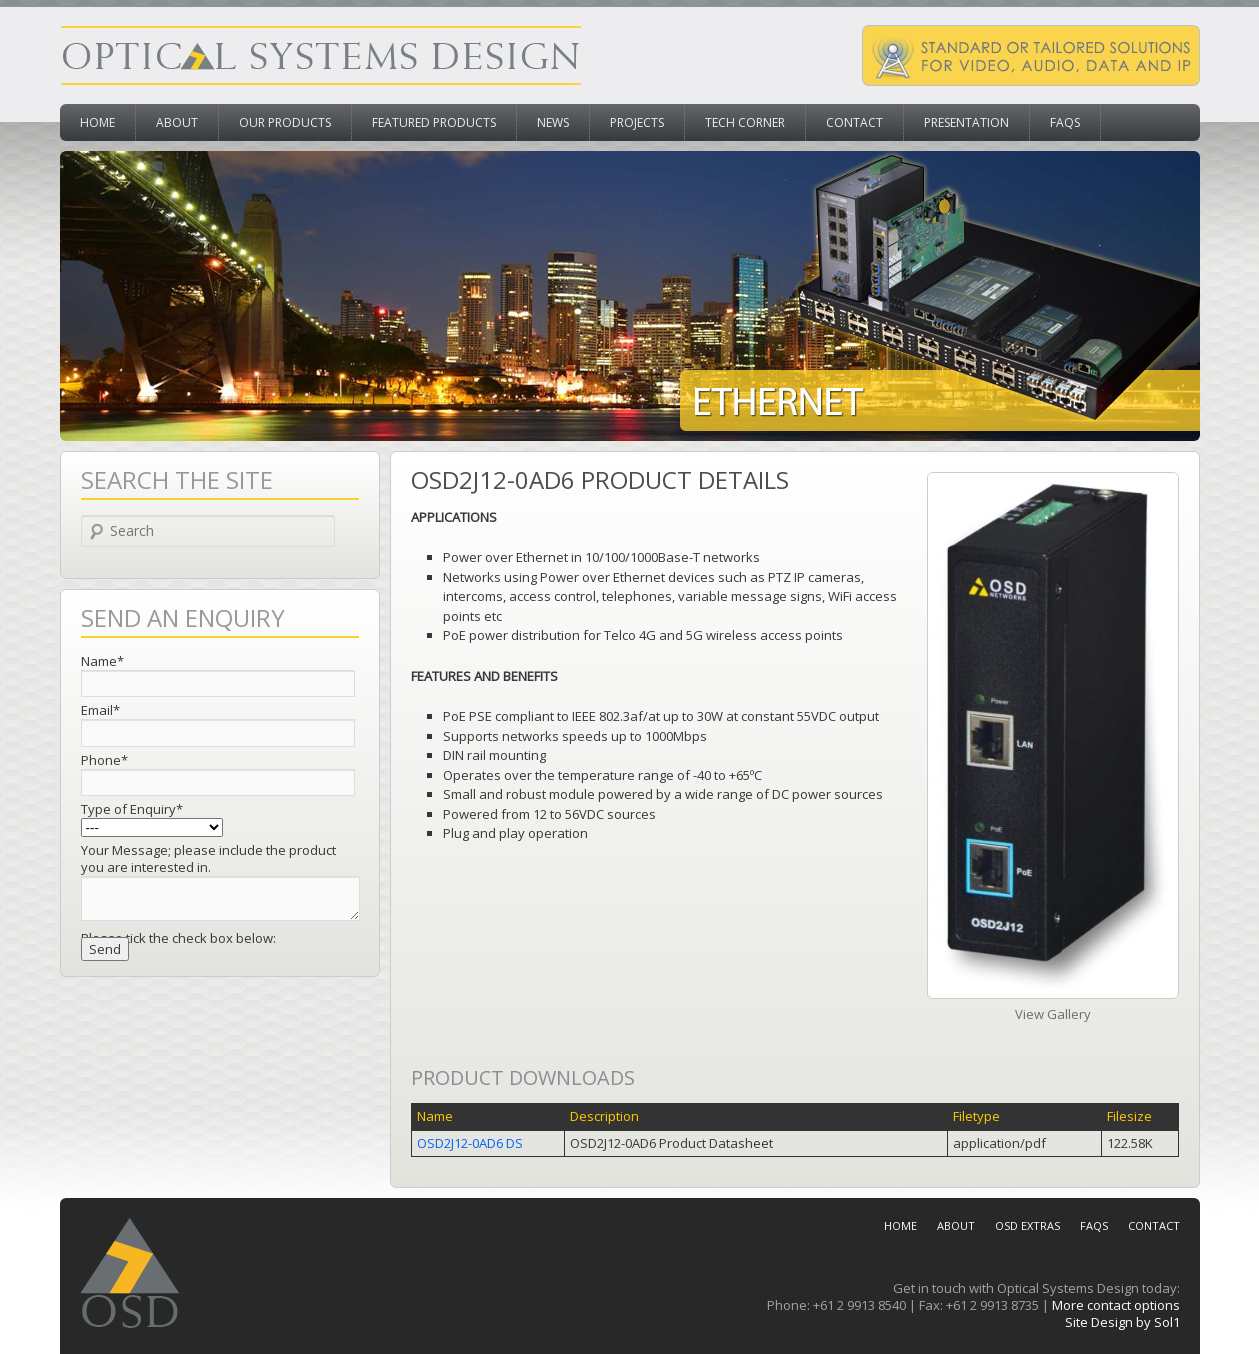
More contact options (1116, 1305)
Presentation (966, 122)
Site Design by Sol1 (1122, 1322)
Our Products (285, 122)
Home (97, 122)
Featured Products (434, 122)
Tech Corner (745, 122)
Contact (854, 122)
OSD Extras (1027, 1225)
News (553, 122)
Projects (637, 122)
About (177, 122)
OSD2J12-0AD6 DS (470, 1143)
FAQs (1065, 122)
